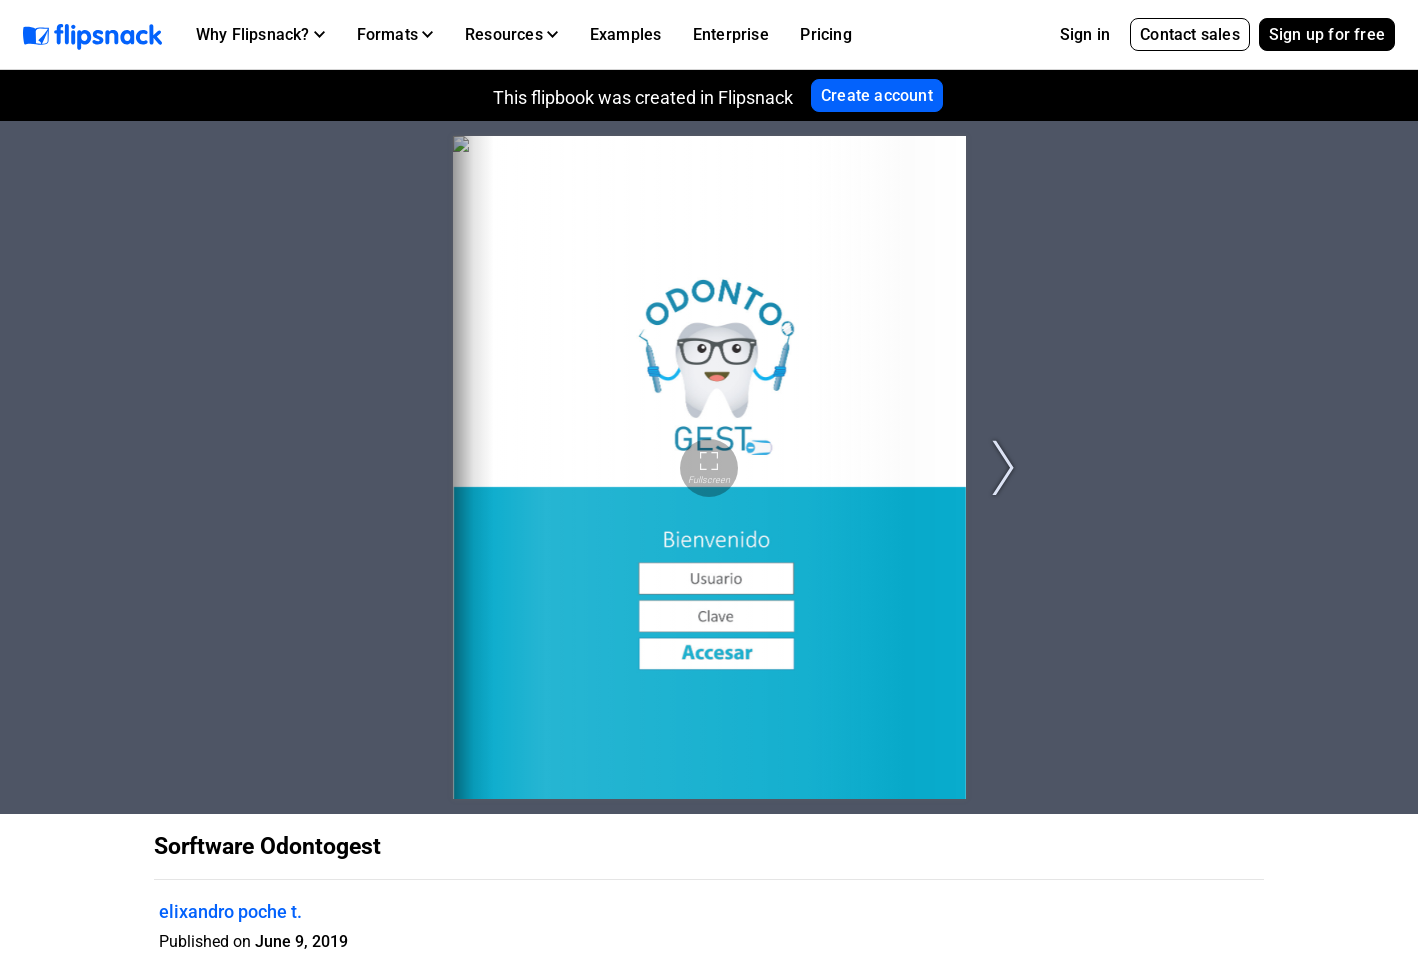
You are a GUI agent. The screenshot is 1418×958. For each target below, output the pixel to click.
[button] (260, 35)
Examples (626, 34)
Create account (877, 95)
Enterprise (731, 34)
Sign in (1085, 34)
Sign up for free (1327, 34)
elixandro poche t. (230, 911)
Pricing (825, 34)
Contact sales (1190, 34)
